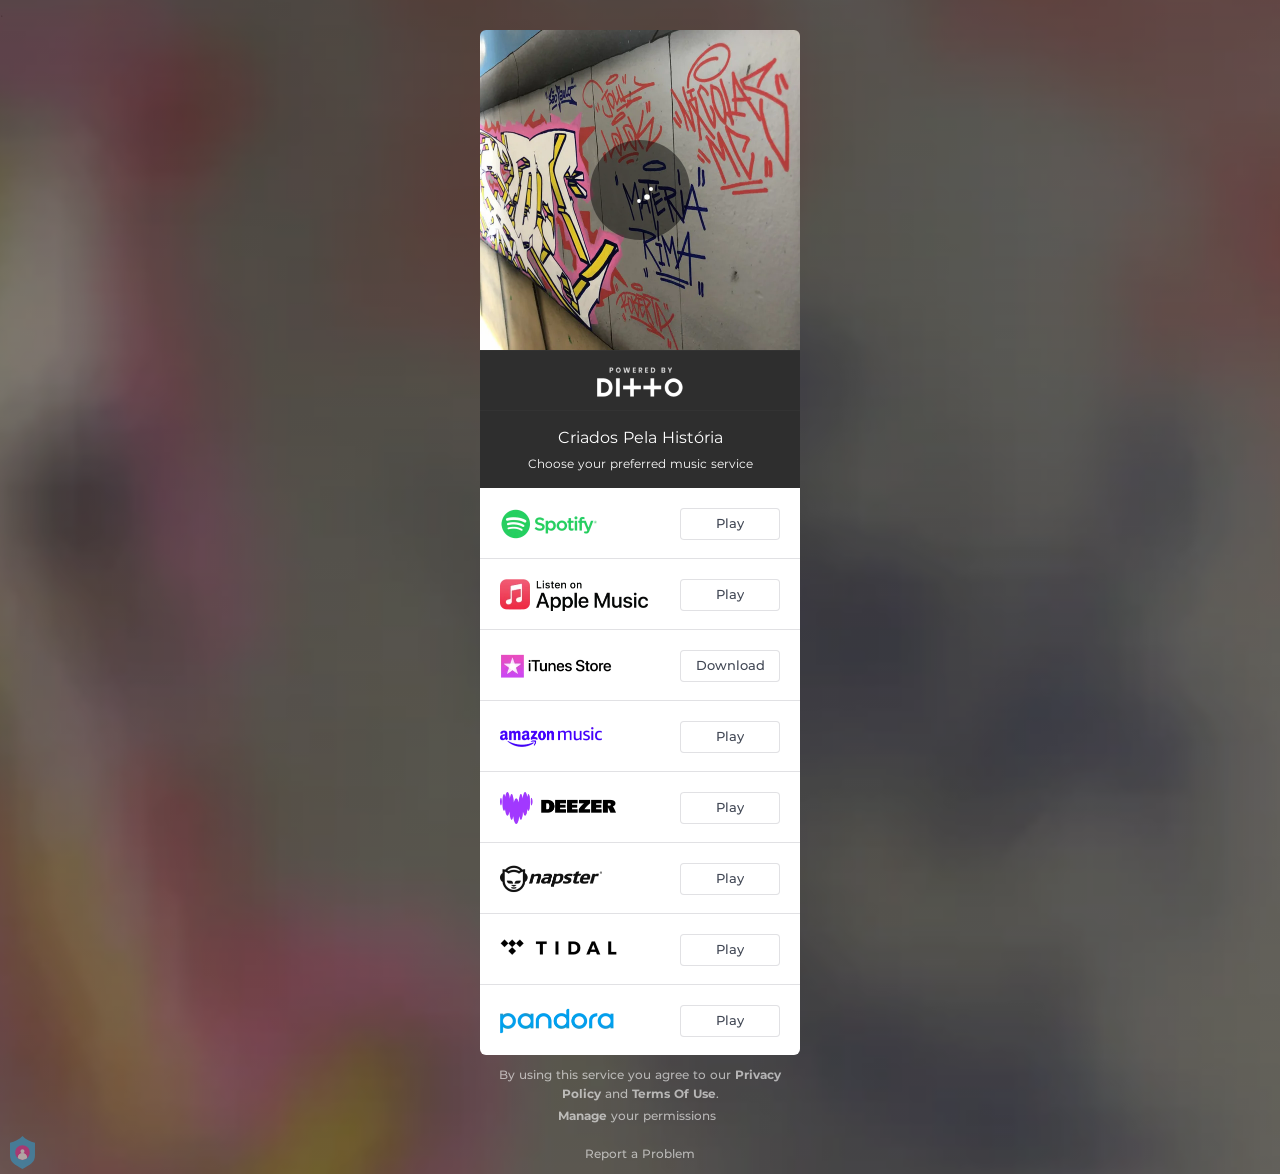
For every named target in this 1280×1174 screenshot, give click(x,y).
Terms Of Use (674, 1093)
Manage (582, 1115)
